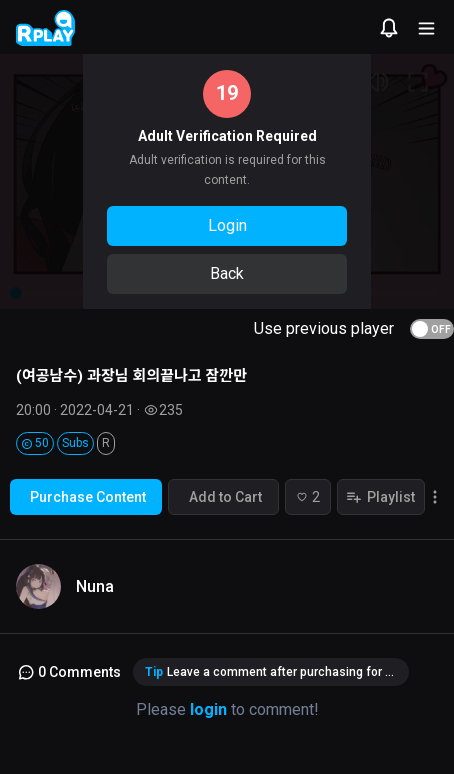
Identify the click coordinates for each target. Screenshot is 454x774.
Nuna (95, 586)
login (208, 709)
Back (227, 273)
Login (227, 225)
